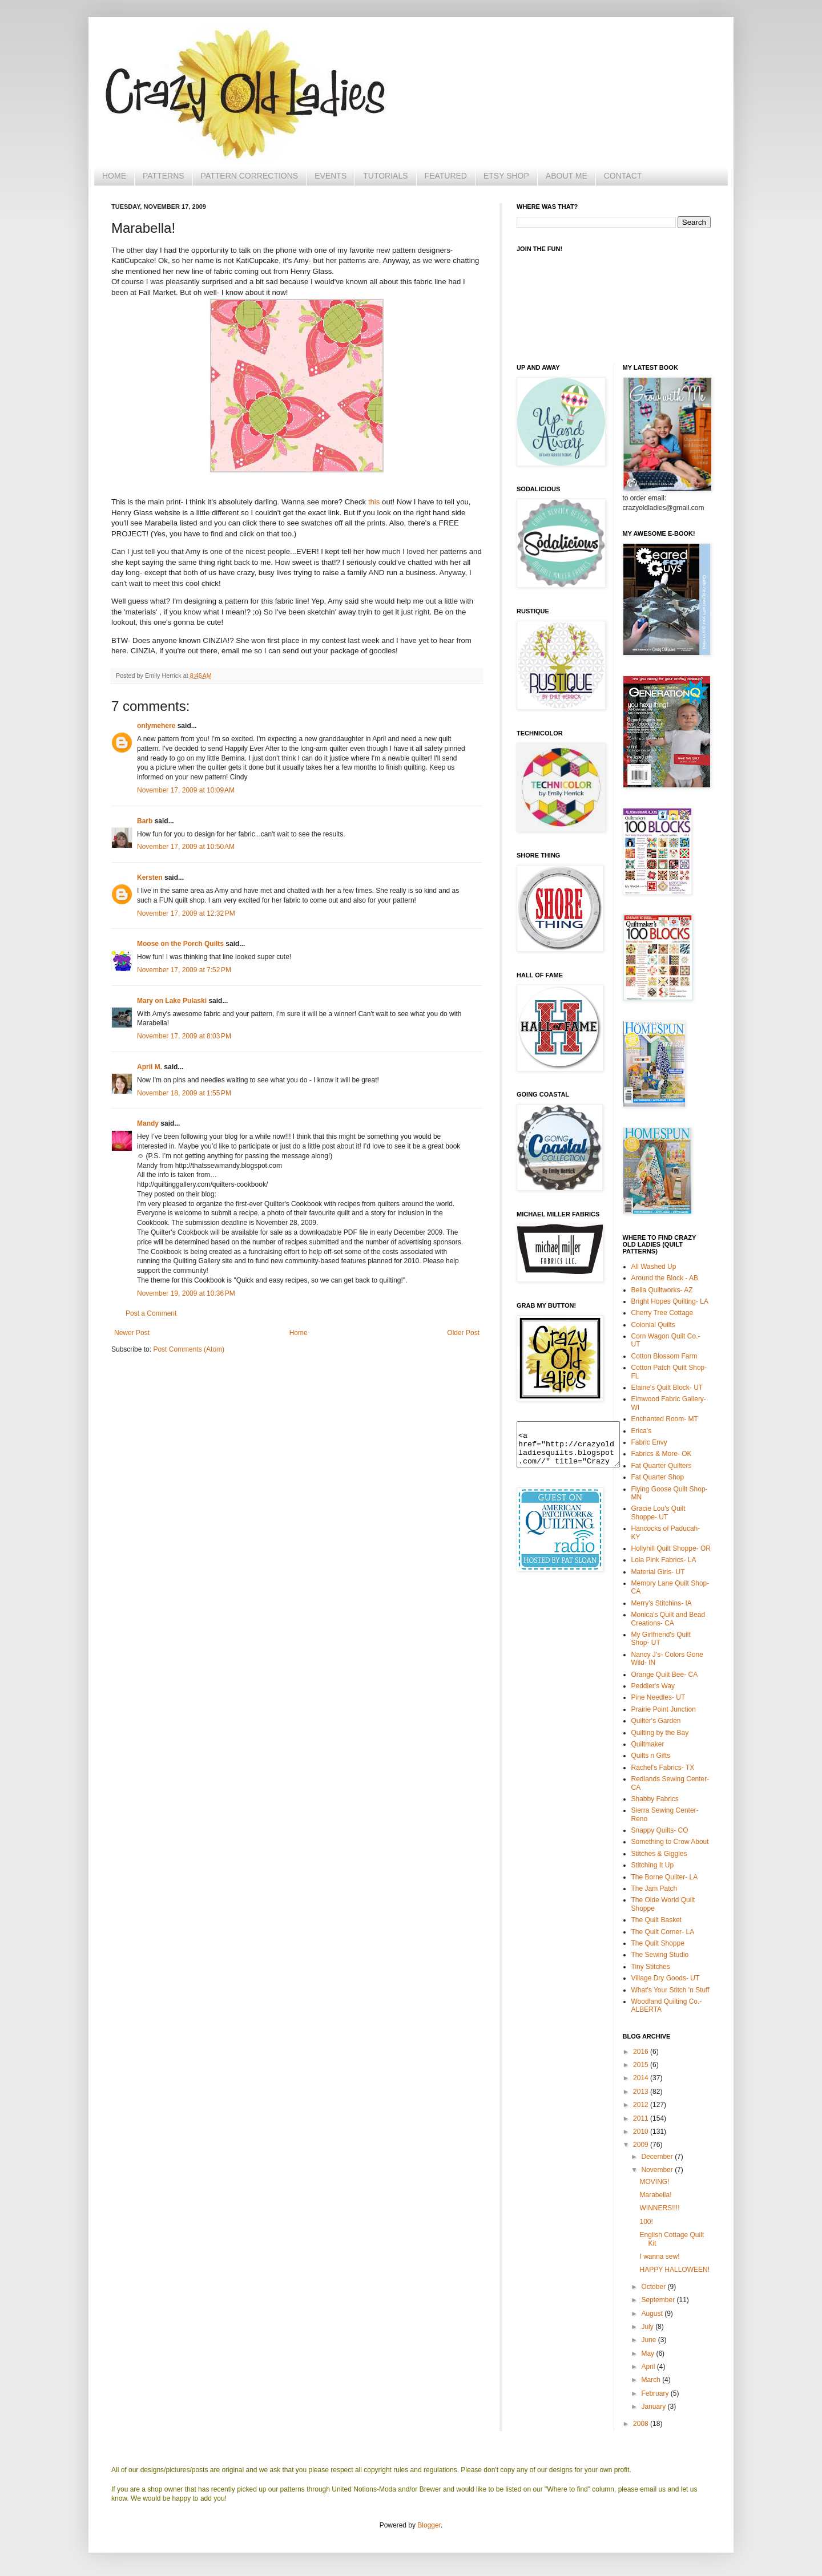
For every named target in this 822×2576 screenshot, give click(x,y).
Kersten (150, 877)
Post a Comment (151, 1313)
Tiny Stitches (650, 1967)
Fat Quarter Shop (657, 1477)
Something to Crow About (670, 1842)
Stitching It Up (652, 1865)
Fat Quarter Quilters (661, 1466)
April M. (149, 1067)
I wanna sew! (659, 2256)
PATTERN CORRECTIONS (250, 175)
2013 (641, 2092)
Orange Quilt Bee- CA (664, 1675)
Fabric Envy (649, 1442)
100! (645, 2222)
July (648, 2327)
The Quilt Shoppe (657, 1943)
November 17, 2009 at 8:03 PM (184, 1036)
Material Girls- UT (658, 1572)
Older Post (463, 1333)
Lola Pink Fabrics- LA (663, 1560)
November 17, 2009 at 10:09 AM (186, 790)
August (652, 2314)
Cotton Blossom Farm (664, 1356)
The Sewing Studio (660, 1955)
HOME (114, 175)
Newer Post (132, 1333)
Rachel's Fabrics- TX (663, 1768)
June (649, 2340)
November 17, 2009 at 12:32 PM (186, 913)
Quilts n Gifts (651, 1756)
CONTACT (623, 175)
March (651, 2380)
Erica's (641, 1431)
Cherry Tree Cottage (662, 1313)
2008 (641, 2424)
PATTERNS (163, 175)
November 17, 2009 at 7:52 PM (184, 970)
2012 (641, 2105)
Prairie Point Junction (663, 1709)
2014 (641, 2078)
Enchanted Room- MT (664, 1419)
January (654, 2407)
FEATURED (446, 175)
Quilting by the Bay (660, 1733)
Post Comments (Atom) (188, 1349)
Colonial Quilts (653, 1325)
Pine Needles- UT (658, 1697)
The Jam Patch (654, 1888)
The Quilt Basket (656, 1920)
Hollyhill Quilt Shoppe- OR (671, 1548)
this (374, 502)
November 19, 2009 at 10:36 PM (186, 1293)
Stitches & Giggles (659, 1854)
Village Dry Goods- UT (665, 1978)
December (658, 2157)
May (648, 2353)
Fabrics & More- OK (661, 1454)
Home (298, 1333)
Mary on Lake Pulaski (172, 1001)
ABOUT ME (566, 175)
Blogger (429, 2525)
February (655, 2393)
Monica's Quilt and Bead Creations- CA (668, 1619)
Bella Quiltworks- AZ (662, 1290)
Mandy (148, 1123)
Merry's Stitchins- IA (661, 1603)
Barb (144, 821)
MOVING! (654, 2182)
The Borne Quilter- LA (664, 1877)
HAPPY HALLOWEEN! (674, 2270)
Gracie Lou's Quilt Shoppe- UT (658, 1512)
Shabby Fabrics (655, 1799)
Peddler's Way (653, 1686)
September (658, 2300)
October (654, 2287)
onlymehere (156, 726)
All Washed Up (653, 1267)
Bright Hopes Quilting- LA (669, 1301)
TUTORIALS (385, 175)
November (658, 2170)
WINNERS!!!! (659, 2208)
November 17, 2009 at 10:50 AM (186, 847)
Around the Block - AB (664, 1278)
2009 (641, 2145)
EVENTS (330, 175)
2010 (641, 2132)
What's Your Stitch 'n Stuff (670, 1990)
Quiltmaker (647, 1744)
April (648, 2367)
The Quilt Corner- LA (663, 1932)
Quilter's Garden (656, 1721)
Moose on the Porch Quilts (180, 944)
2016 (641, 2052)
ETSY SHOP (506, 175)
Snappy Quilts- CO (659, 1830)
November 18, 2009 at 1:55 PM (184, 1093)
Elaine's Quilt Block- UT (667, 1388)
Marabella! (655, 2195)
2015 (641, 2065)
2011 (641, 2118)
